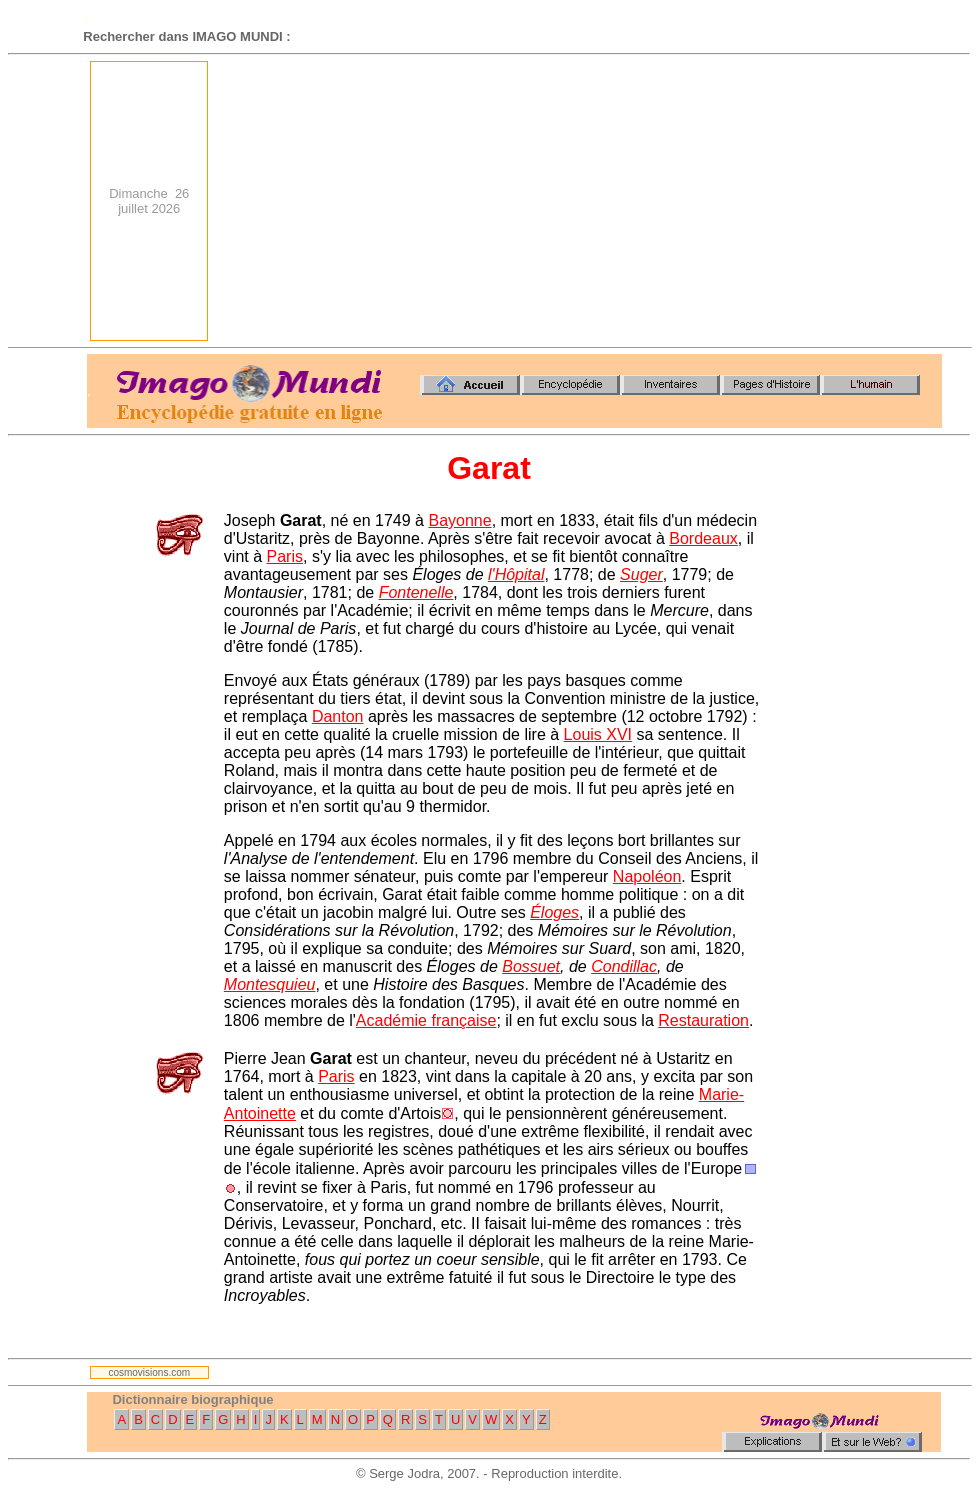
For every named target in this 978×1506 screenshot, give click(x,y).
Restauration (703, 1020)
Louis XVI (598, 734)
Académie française (426, 1020)
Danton (338, 716)
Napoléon (647, 876)
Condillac (624, 966)
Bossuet (531, 966)
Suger (641, 574)
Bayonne (459, 520)
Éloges (554, 912)
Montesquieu (270, 984)
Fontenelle (416, 592)
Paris (285, 556)
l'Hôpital (516, 574)
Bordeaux (703, 538)
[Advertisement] (587, 201)
